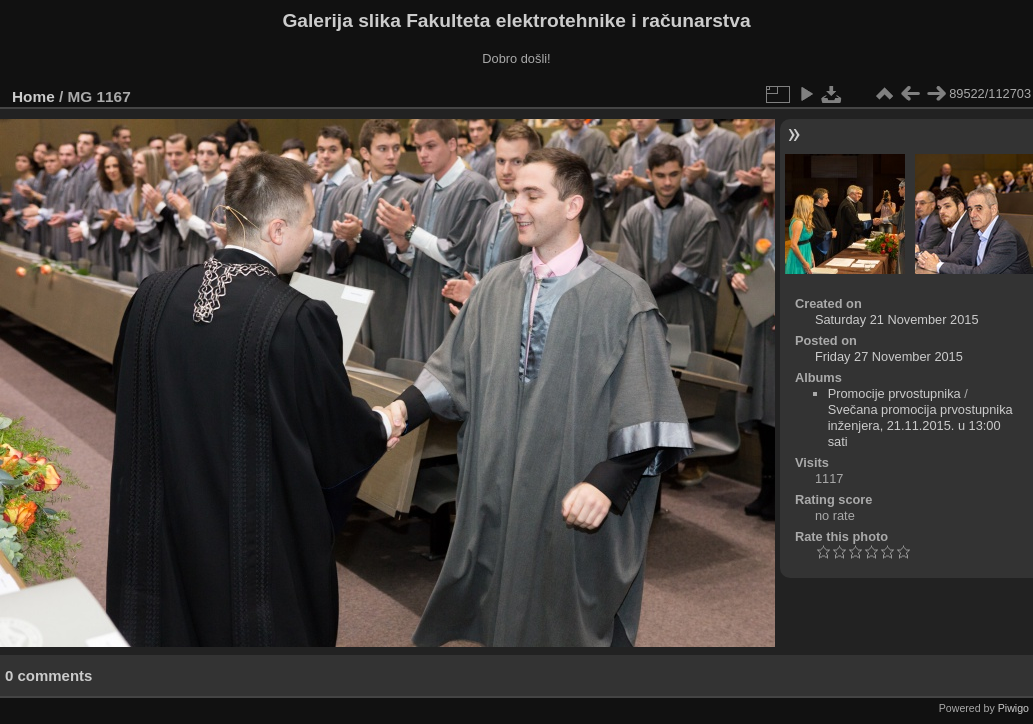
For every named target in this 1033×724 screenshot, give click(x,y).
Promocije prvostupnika (894, 393)
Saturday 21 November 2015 (897, 319)
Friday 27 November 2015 (889, 356)
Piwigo (1013, 708)
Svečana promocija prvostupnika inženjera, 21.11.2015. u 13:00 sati (920, 425)
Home (33, 96)
